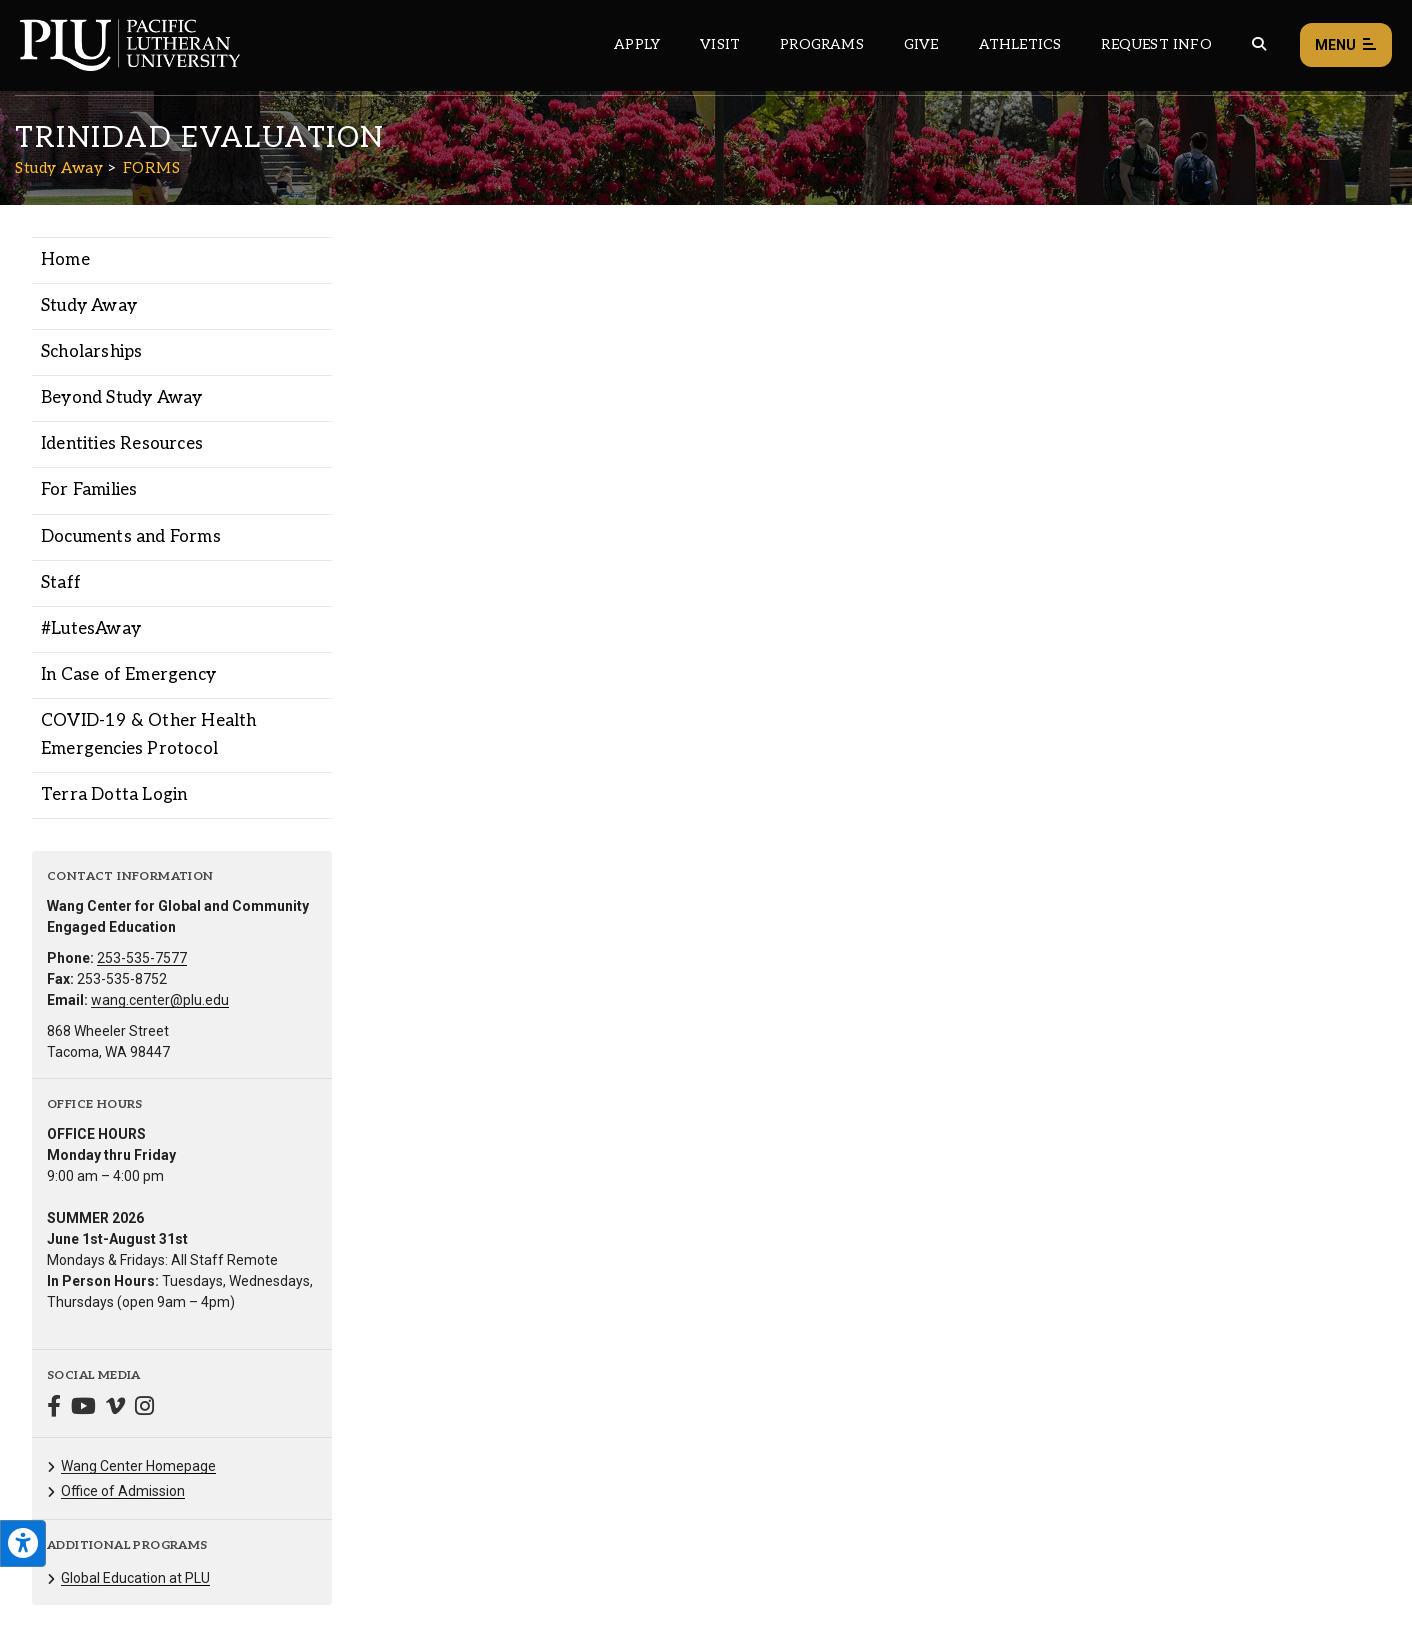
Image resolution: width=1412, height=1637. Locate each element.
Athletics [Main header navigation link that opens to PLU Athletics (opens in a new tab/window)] (1020, 44)
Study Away (59, 168)
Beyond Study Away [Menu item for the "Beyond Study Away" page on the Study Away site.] (121, 398)
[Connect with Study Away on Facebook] (54, 1408)
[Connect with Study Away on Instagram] (144, 1408)
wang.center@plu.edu (160, 1000)
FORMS (152, 168)
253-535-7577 (142, 958)
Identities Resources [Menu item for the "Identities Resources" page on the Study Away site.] (122, 444)
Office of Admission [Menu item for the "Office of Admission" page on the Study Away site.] (123, 1491)
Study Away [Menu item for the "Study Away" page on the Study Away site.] (89, 306)
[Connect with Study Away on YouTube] (83, 1408)
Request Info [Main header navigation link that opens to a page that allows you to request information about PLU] (1156, 44)
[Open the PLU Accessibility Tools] (23, 1543)
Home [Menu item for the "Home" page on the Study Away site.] (65, 260)
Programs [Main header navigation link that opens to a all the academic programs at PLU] (822, 44)
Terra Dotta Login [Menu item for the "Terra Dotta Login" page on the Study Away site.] (114, 795)
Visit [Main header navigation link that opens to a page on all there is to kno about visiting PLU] (720, 44)
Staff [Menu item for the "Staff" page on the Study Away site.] (61, 583)
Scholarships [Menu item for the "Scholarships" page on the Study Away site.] (91, 352)
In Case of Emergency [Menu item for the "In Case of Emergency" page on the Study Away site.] (128, 675)
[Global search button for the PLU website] (1259, 44)
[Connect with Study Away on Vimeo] (115, 1408)
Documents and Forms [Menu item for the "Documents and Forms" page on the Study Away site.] (131, 537)
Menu (1346, 45)
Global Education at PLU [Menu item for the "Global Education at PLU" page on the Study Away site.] (135, 1578)
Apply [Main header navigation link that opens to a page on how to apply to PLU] (637, 44)
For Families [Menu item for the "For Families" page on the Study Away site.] (89, 490)
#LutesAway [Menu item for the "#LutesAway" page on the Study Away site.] (91, 629)
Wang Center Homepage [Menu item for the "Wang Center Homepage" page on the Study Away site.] (138, 1466)
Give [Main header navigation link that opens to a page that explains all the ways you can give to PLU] (921, 44)
